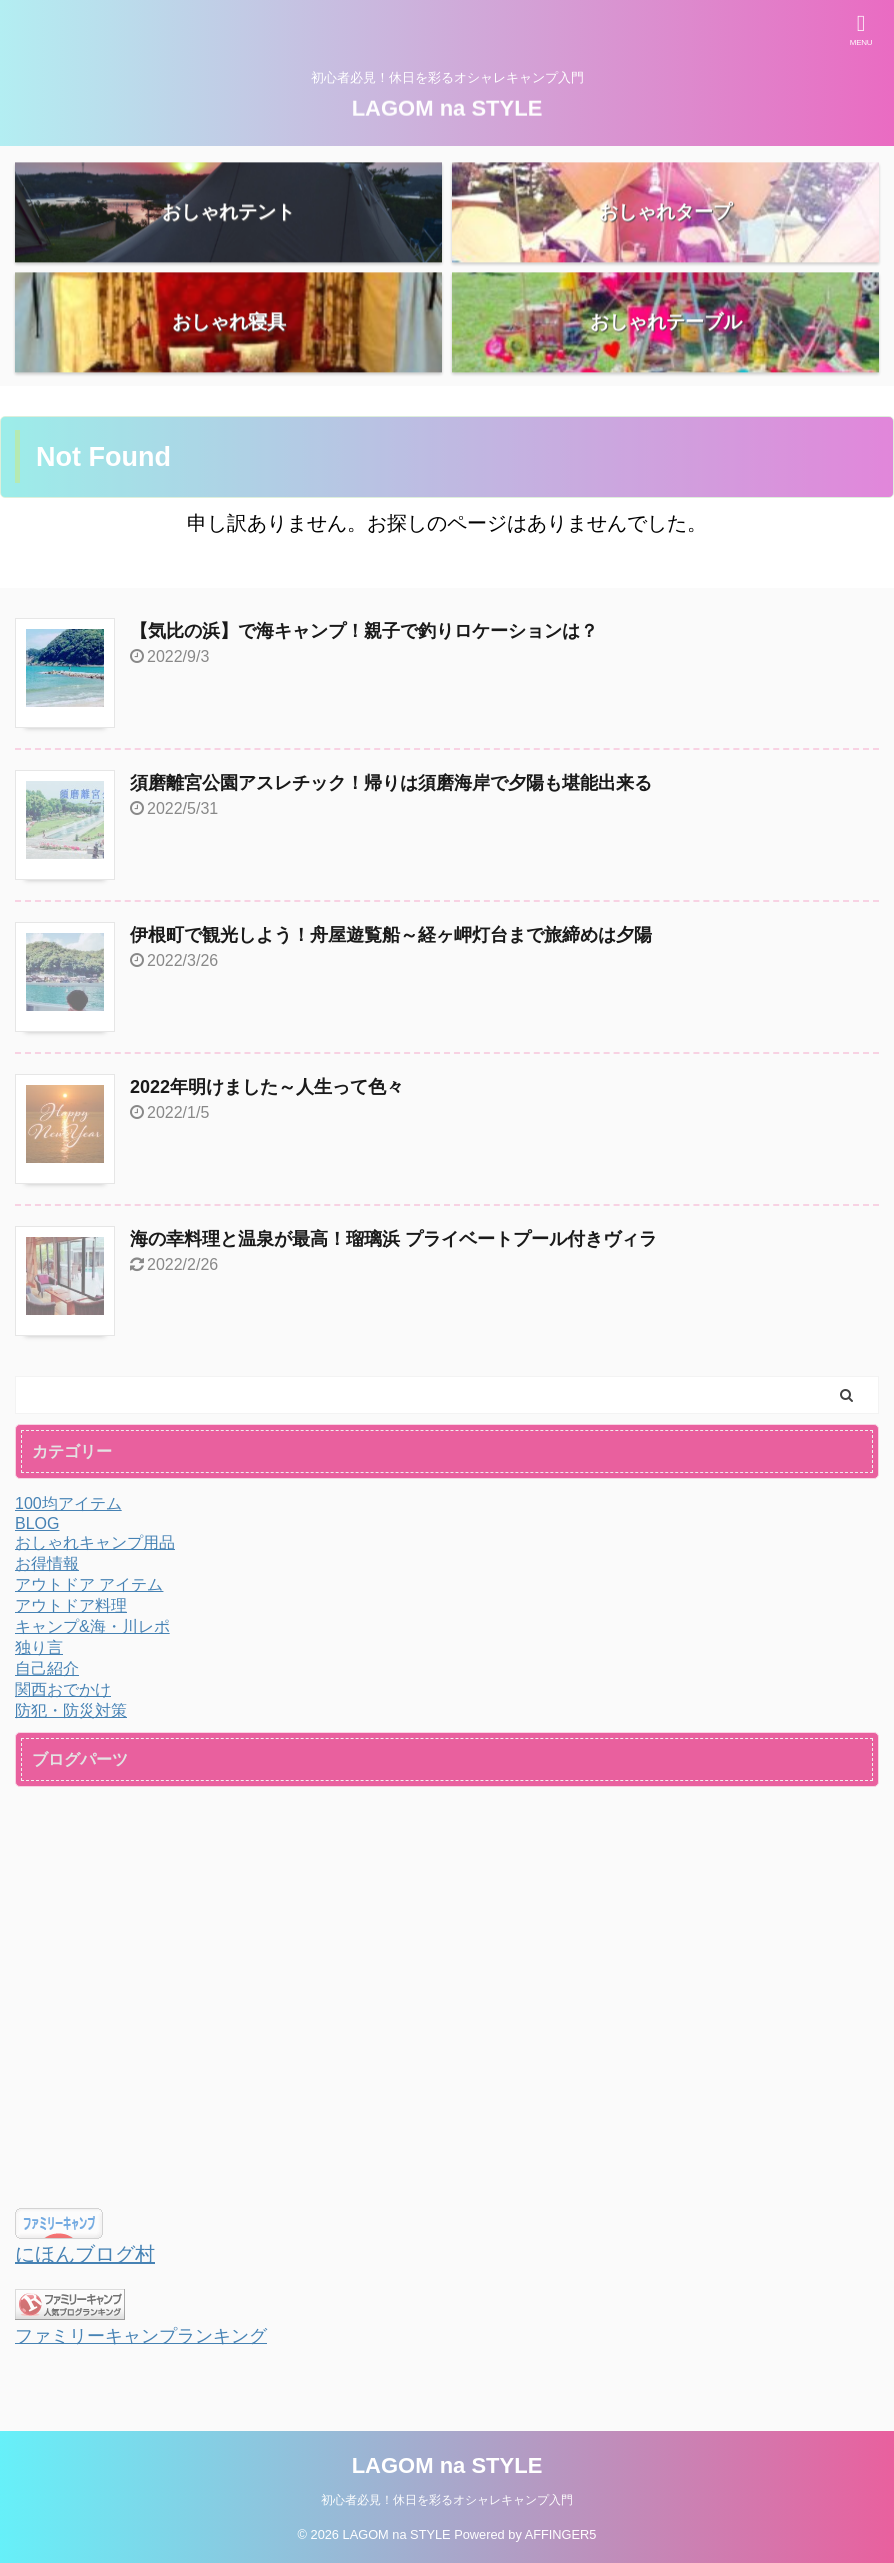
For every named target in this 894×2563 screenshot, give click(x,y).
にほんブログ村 (85, 2254)
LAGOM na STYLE (447, 104)
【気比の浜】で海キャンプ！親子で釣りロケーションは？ (364, 631)
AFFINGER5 (561, 2534)
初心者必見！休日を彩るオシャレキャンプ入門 (447, 2500)
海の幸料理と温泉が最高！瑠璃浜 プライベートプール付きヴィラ (393, 1239)
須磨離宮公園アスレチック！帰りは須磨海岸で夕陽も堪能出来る (391, 783)
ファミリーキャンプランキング (141, 2336)
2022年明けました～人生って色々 (267, 1087)
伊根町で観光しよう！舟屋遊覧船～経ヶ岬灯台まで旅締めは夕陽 (391, 935)
